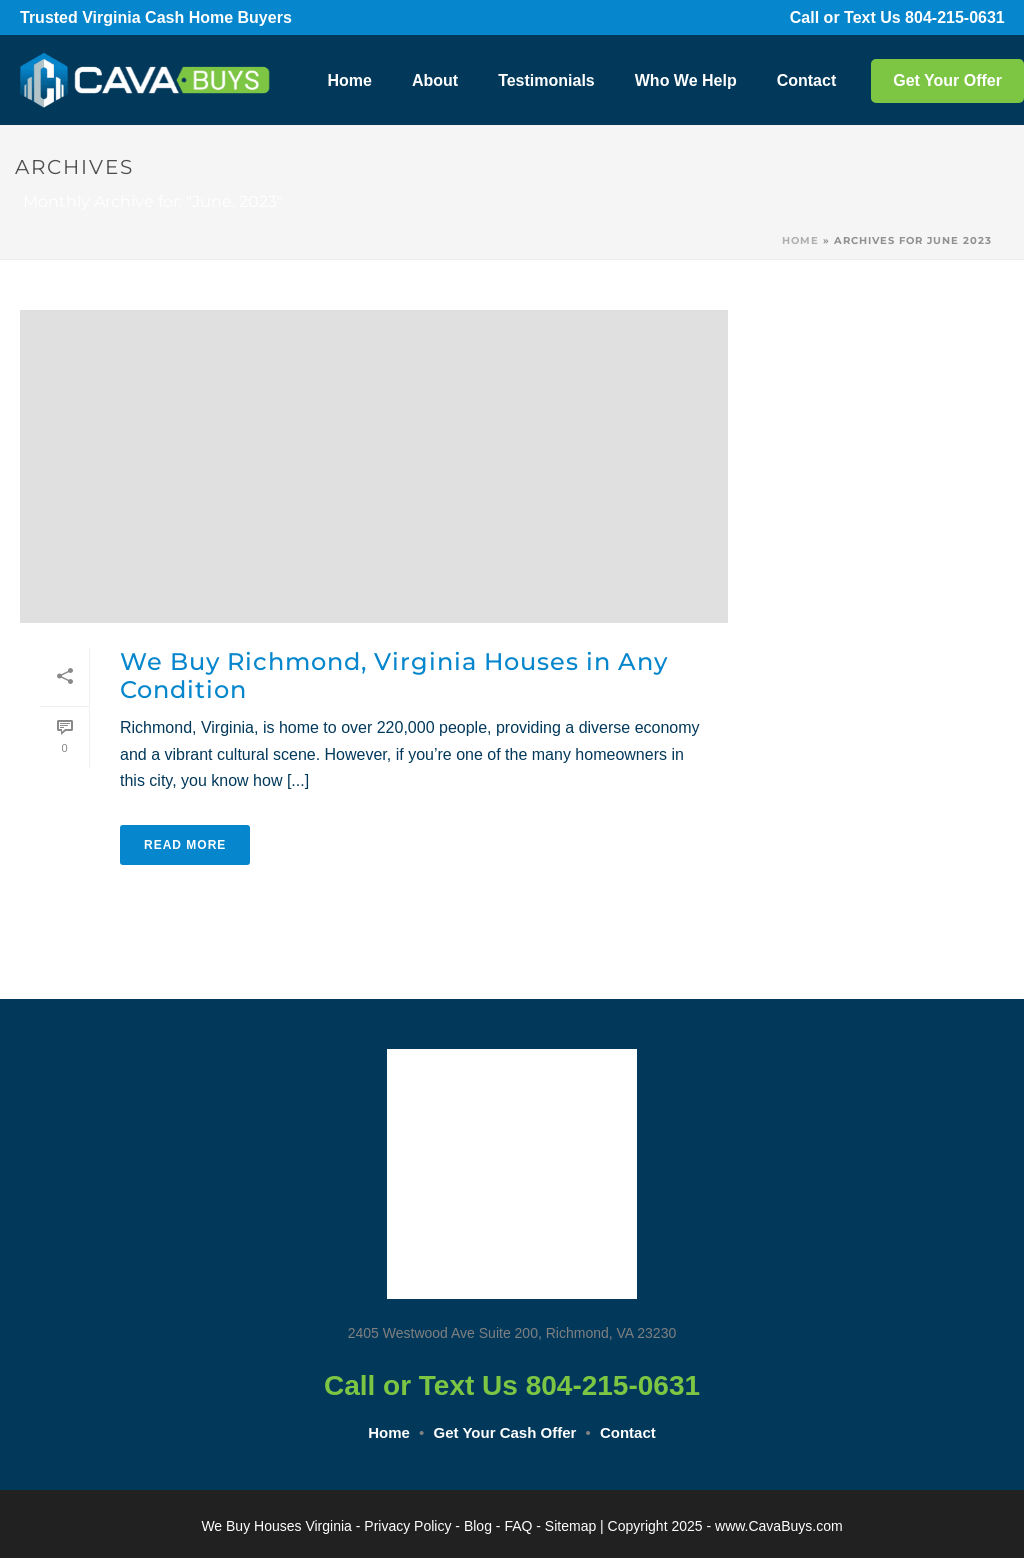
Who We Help (686, 80)
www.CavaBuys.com (779, 1526)
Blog (478, 1526)
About (435, 80)
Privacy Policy (407, 1526)
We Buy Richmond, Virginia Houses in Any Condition (394, 676)
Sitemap (570, 1526)
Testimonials (546, 80)
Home (349, 80)
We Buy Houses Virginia (276, 1526)
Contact (807, 80)
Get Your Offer (947, 80)
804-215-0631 (966, 17)
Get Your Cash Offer (505, 1432)
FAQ (518, 1526)
